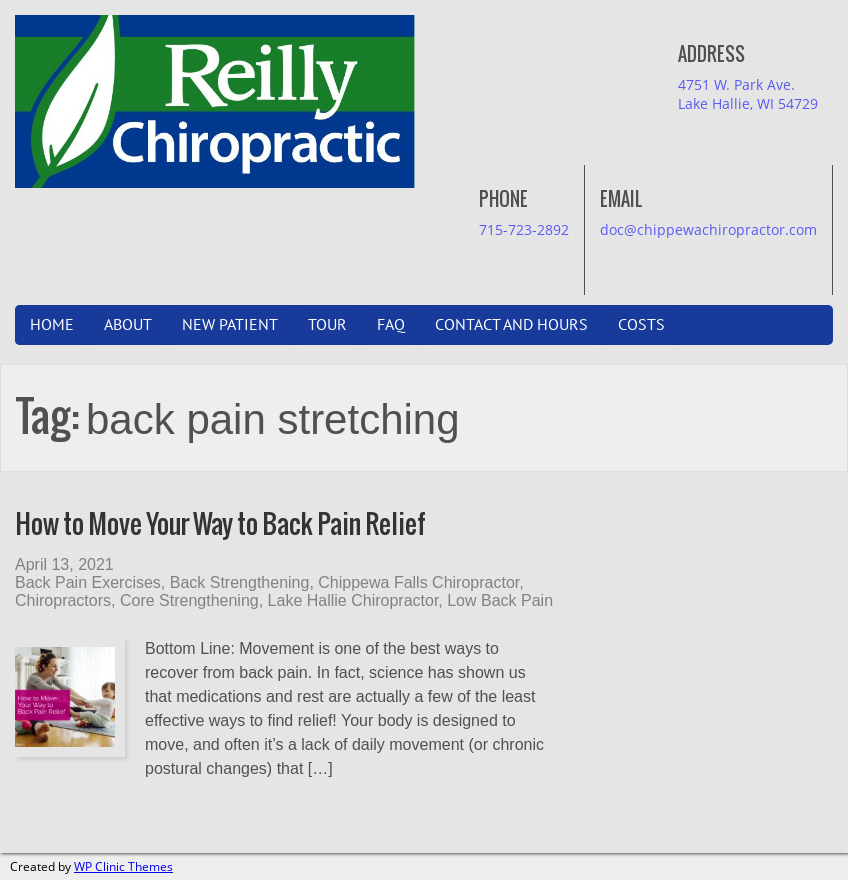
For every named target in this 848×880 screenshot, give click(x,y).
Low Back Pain (500, 600)
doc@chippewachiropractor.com (708, 229)
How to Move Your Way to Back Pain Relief (220, 523)
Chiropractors (63, 600)
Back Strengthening (240, 582)
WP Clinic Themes (123, 866)
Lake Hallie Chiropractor (353, 600)
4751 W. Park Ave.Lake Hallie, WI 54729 (748, 94)
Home (52, 325)
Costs (641, 325)
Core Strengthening (189, 600)
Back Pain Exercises (88, 582)
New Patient (230, 325)
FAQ (391, 325)
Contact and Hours (511, 325)
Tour (327, 325)
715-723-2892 (524, 229)
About (128, 325)
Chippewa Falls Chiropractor (418, 582)
